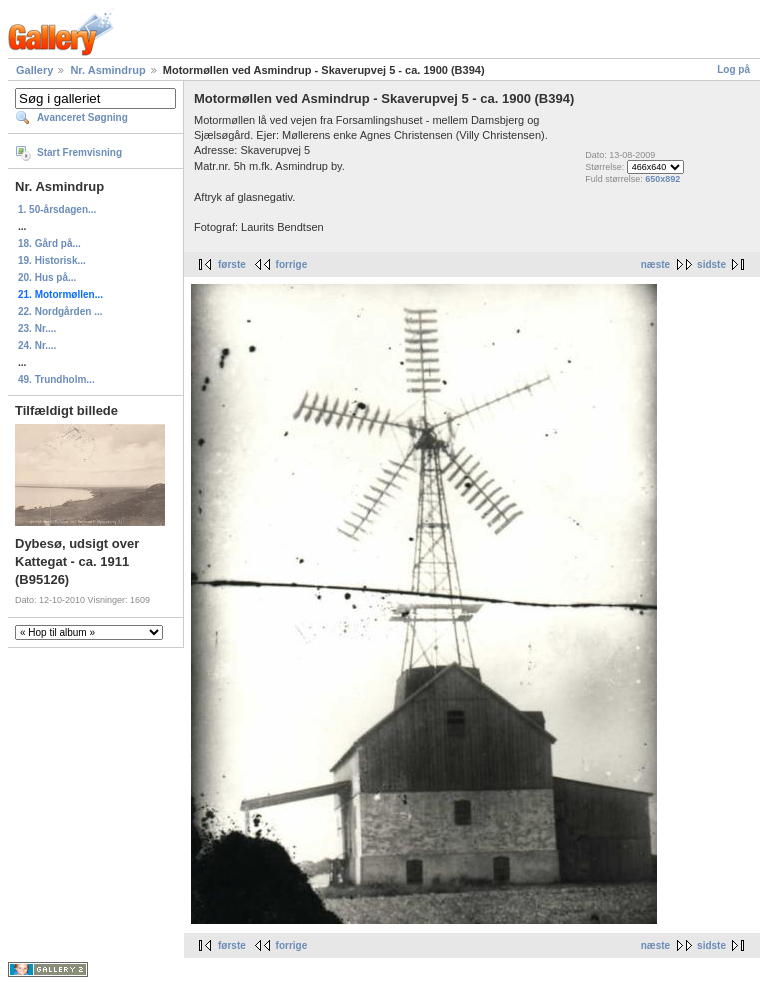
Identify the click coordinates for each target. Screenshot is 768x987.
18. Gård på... (49, 243)
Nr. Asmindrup (107, 70)
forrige (292, 264)
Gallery (34, 70)
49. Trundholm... (56, 379)
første (232, 264)
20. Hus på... (47, 277)
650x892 (662, 179)
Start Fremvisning (79, 152)
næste (655, 264)
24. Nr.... (37, 345)
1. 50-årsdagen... (57, 209)
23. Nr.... (37, 328)
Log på (733, 69)
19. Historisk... (52, 260)
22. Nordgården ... (60, 311)
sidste (711, 264)
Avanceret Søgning (82, 117)
